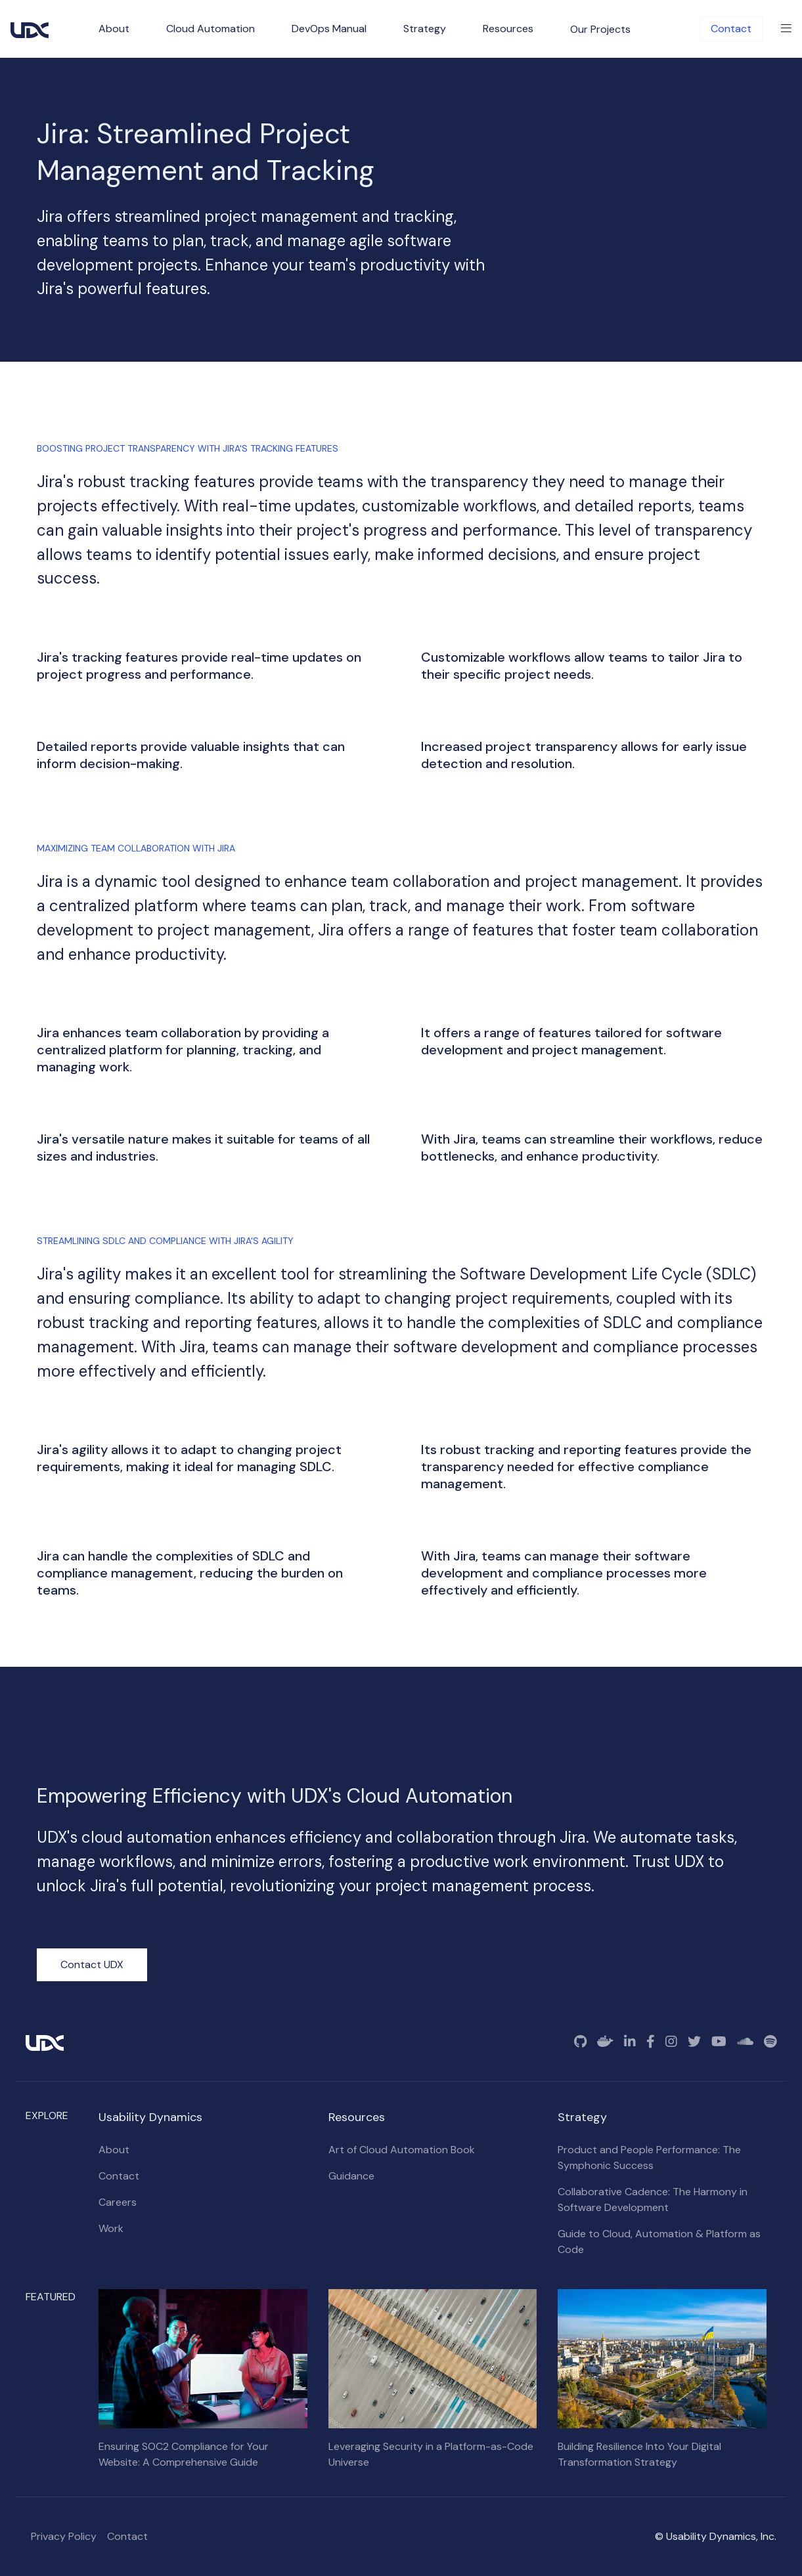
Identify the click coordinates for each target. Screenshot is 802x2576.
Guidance (351, 2176)
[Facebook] (650, 2041)
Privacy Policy (64, 2536)
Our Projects (600, 29)
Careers (118, 2202)
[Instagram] (671, 2041)
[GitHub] (580, 2041)
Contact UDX (91, 1964)
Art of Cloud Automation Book (401, 2150)
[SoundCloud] (745, 2041)
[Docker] (605, 2041)
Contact (731, 28)
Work (111, 2228)
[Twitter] (694, 2041)
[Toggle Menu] (786, 29)
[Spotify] (770, 2041)
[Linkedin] (630, 2041)
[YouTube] (718, 2041)
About (114, 2150)
